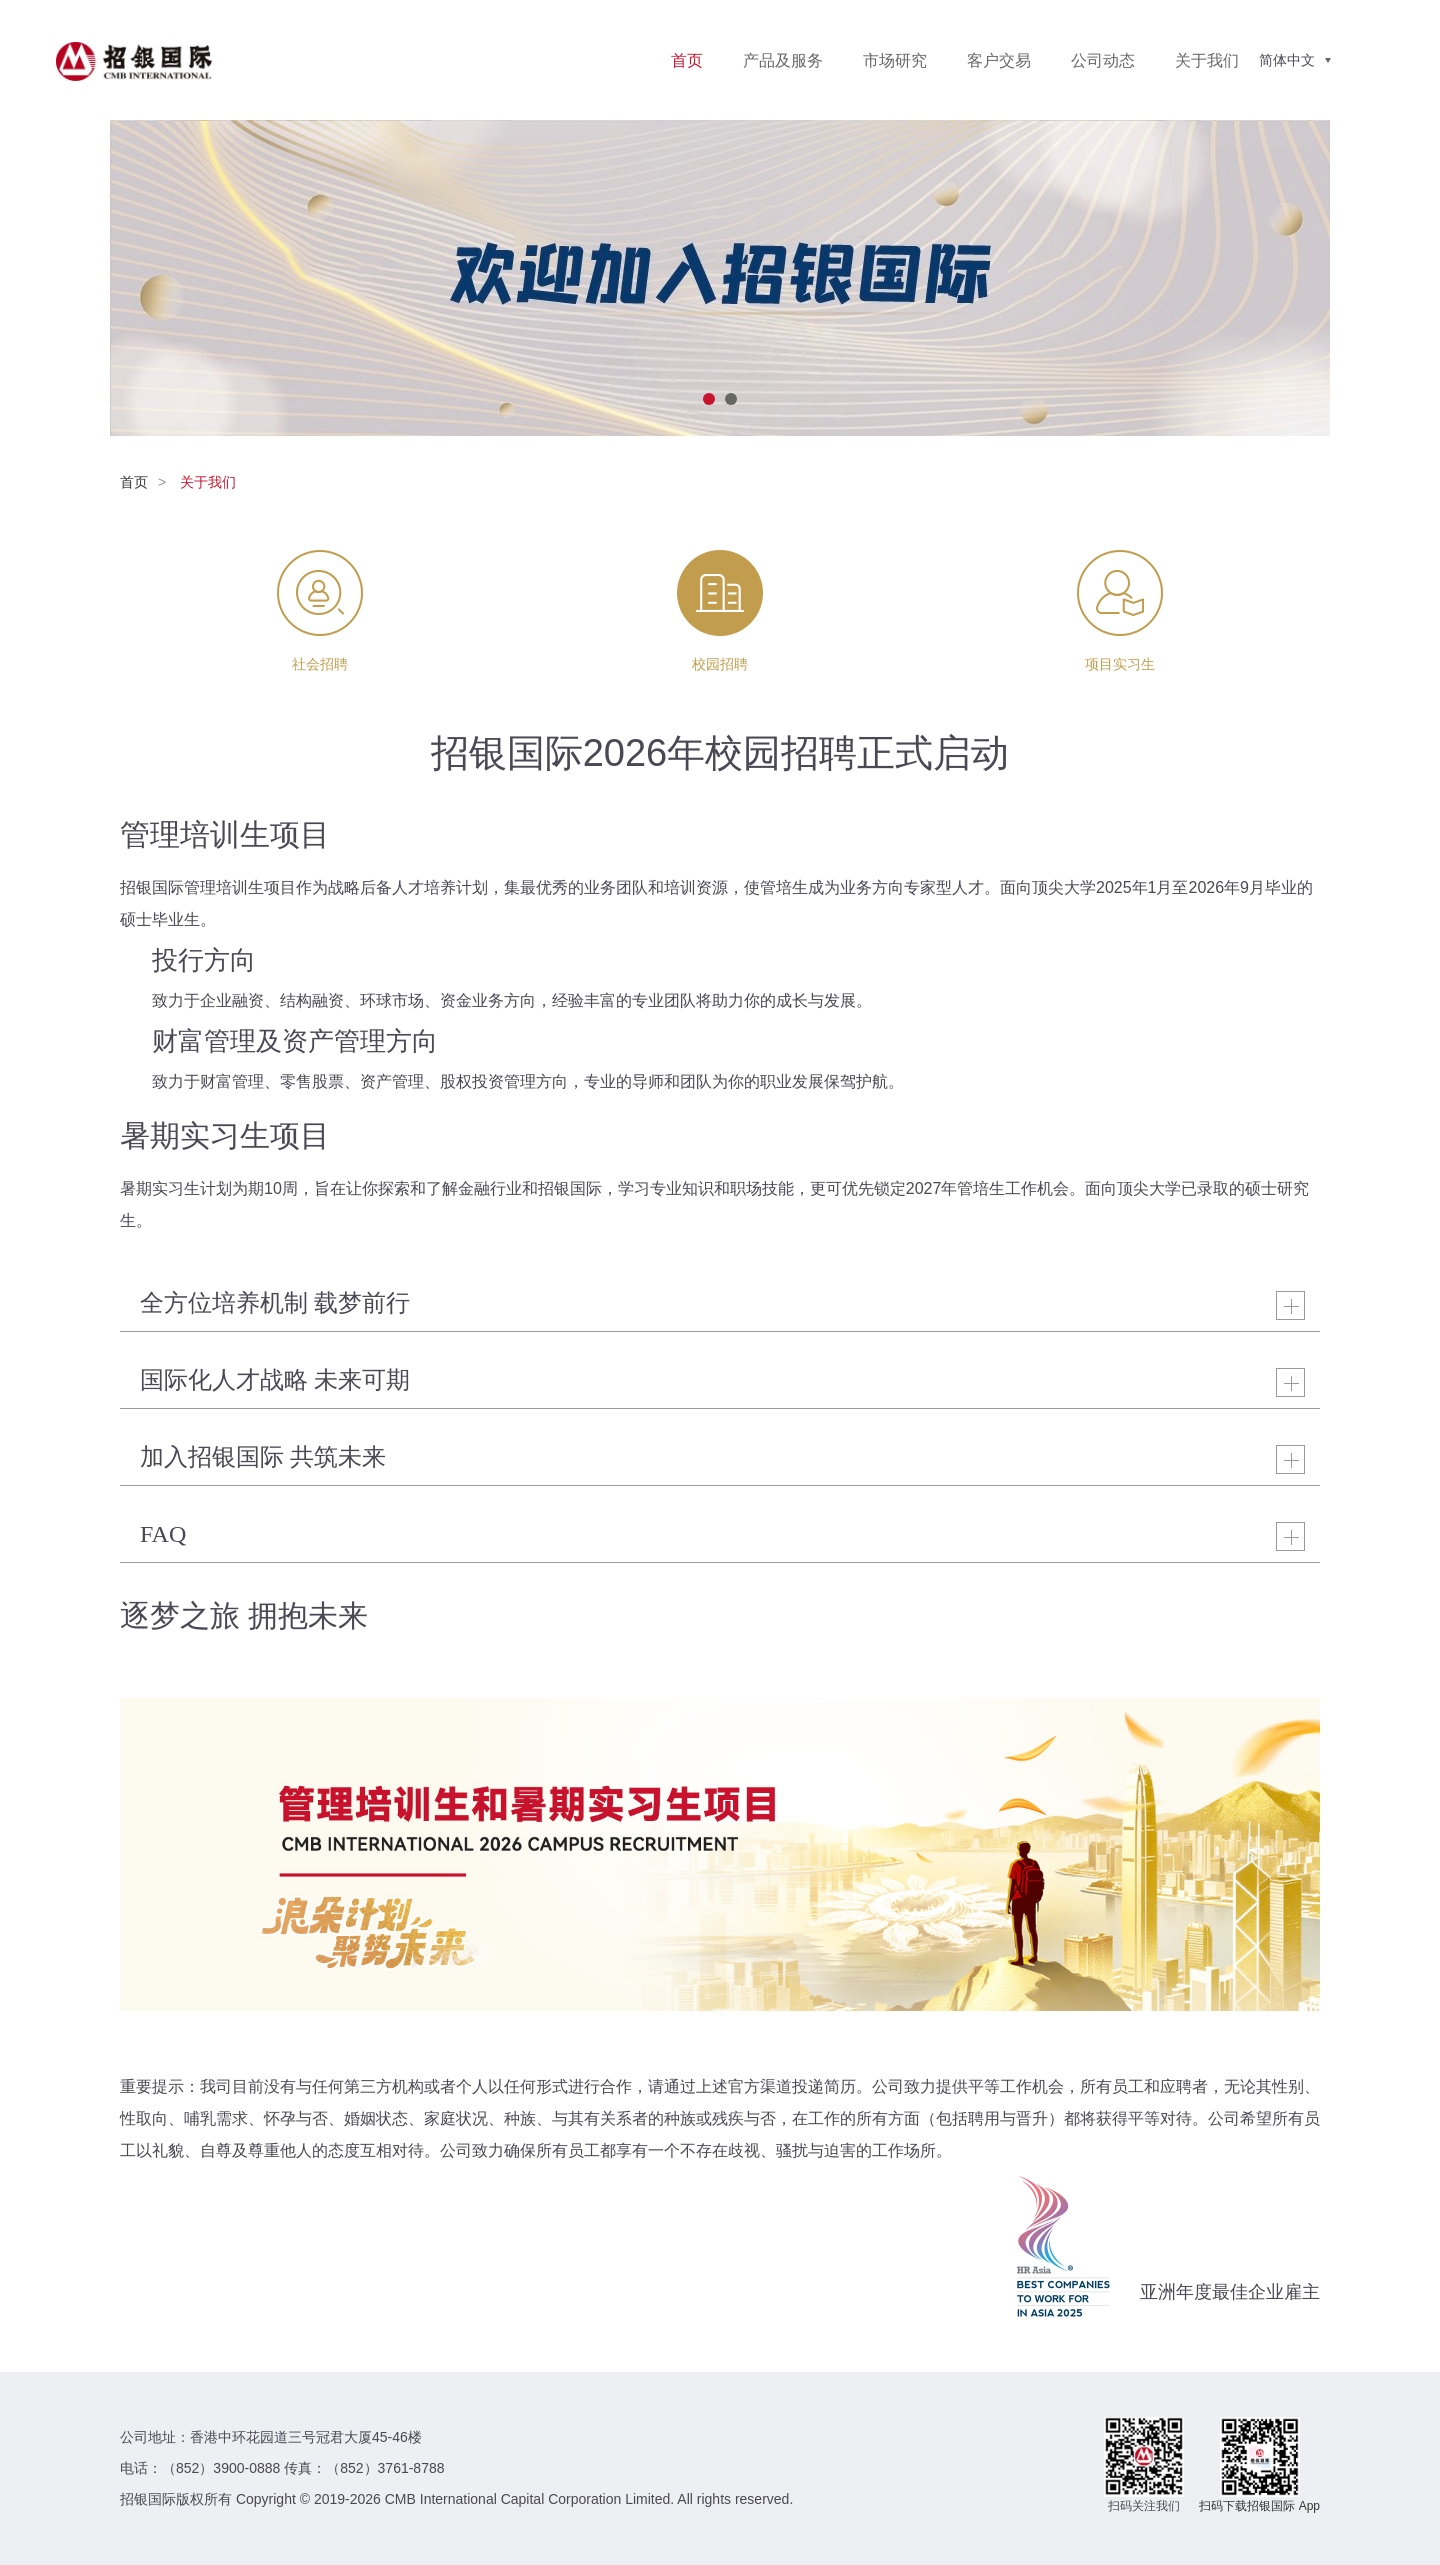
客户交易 (999, 60)
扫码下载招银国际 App (1259, 2506)
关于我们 (1207, 60)
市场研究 (895, 60)
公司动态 (1103, 60)
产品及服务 (783, 60)
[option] (720, 278)
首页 (687, 60)
